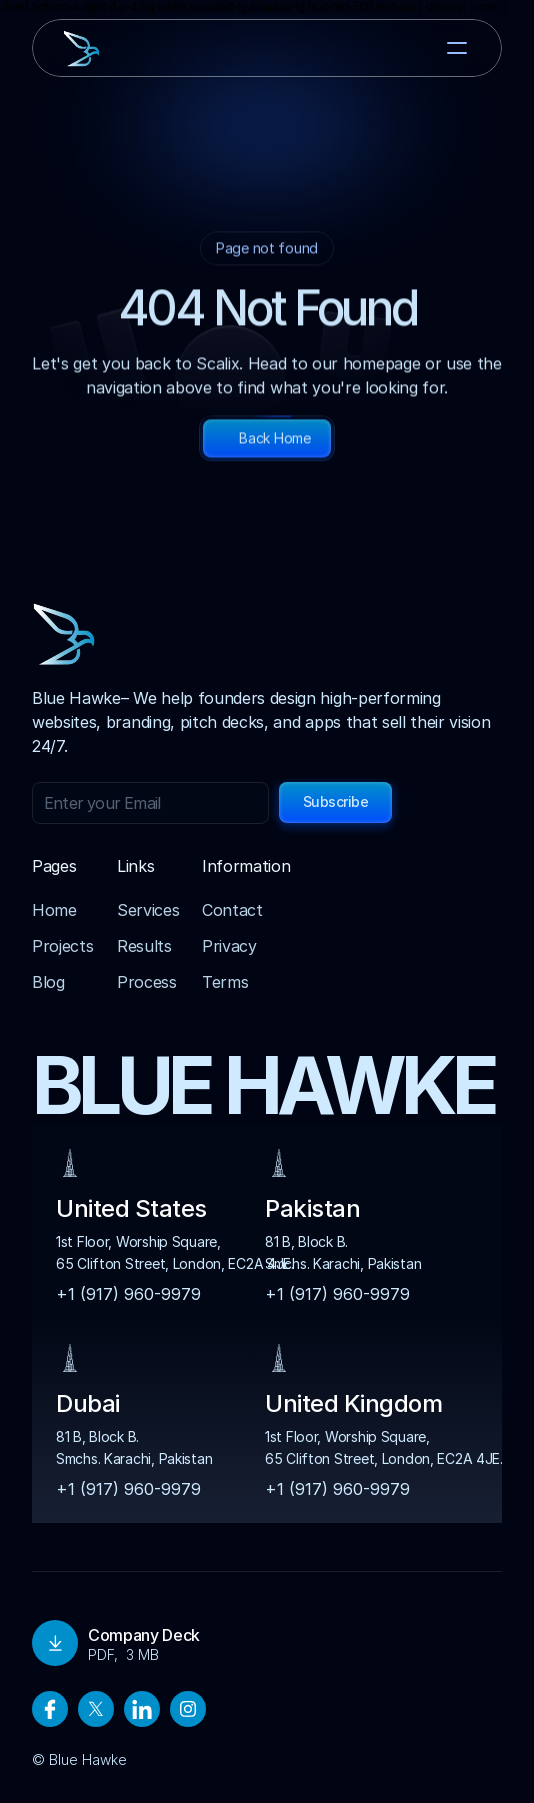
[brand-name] (116, 48)
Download (80, 1643)
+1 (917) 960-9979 (128, 1294)
